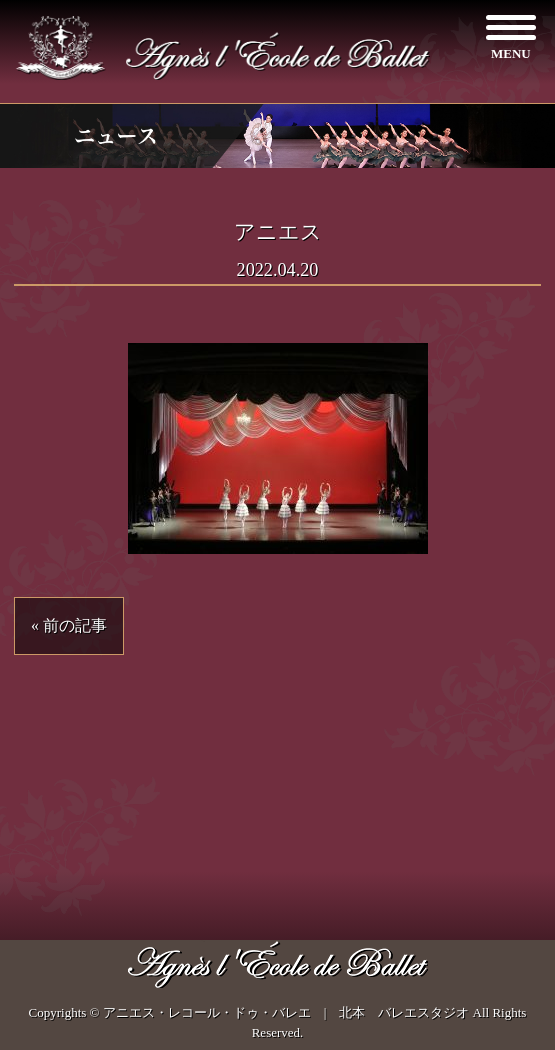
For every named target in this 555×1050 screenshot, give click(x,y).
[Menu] (510, 37)
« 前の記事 (69, 625)
